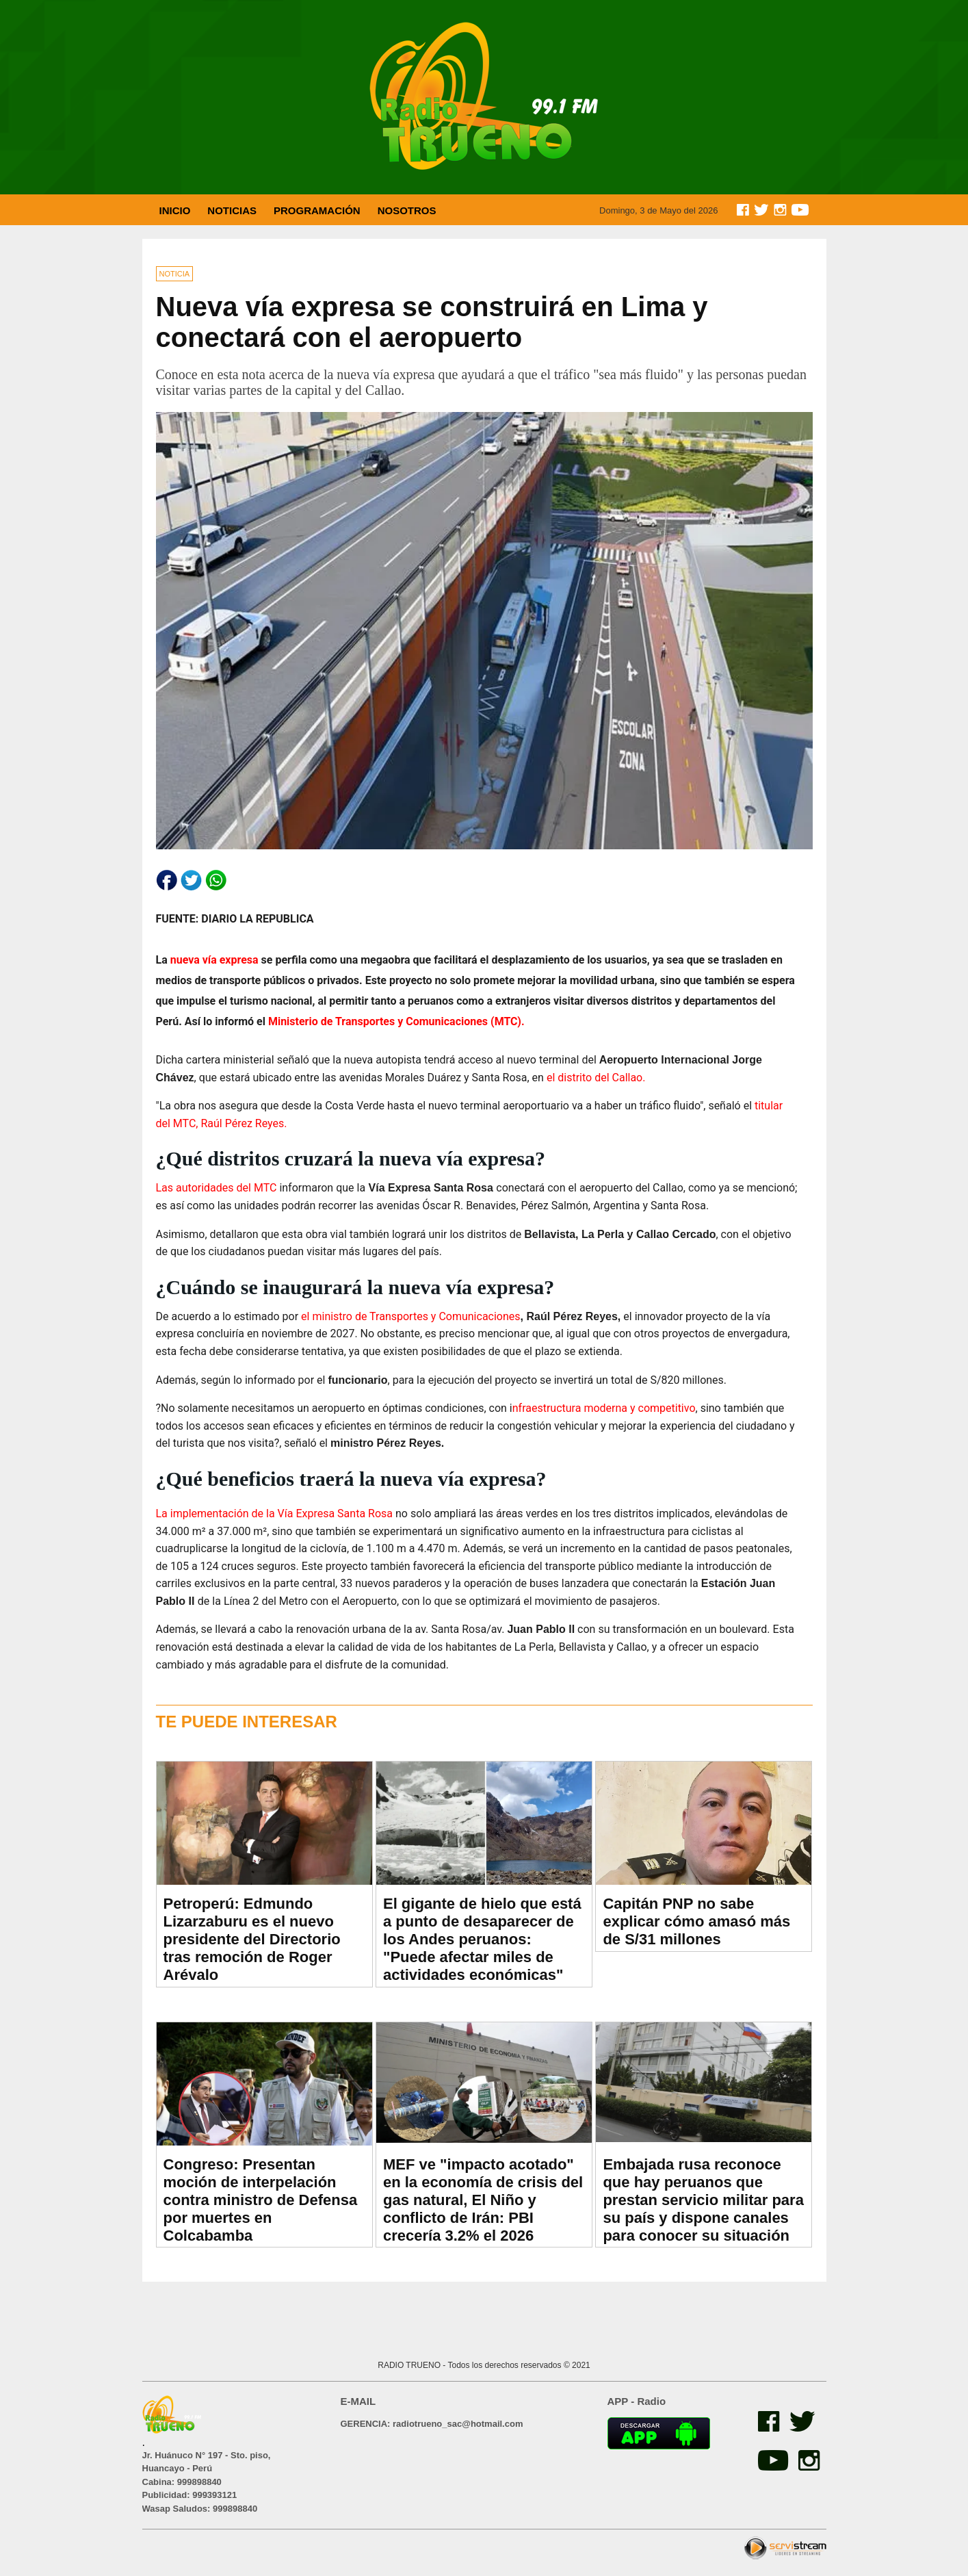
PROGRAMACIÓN (317, 210)
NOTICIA (174, 274)
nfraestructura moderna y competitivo (604, 1408)
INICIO (175, 210)
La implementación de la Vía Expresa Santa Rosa (275, 1513)
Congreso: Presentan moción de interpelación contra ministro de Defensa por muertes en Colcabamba (260, 2200)
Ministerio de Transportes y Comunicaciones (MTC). (395, 1021)
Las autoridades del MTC (216, 1187)
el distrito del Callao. (596, 1077)
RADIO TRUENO (410, 2365)
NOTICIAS (232, 210)
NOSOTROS (407, 210)
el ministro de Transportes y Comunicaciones (409, 1316)
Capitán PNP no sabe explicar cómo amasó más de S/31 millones (696, 1921)
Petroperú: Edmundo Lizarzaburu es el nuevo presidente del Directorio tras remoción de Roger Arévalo (252, 1939)
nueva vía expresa (214, 959)
